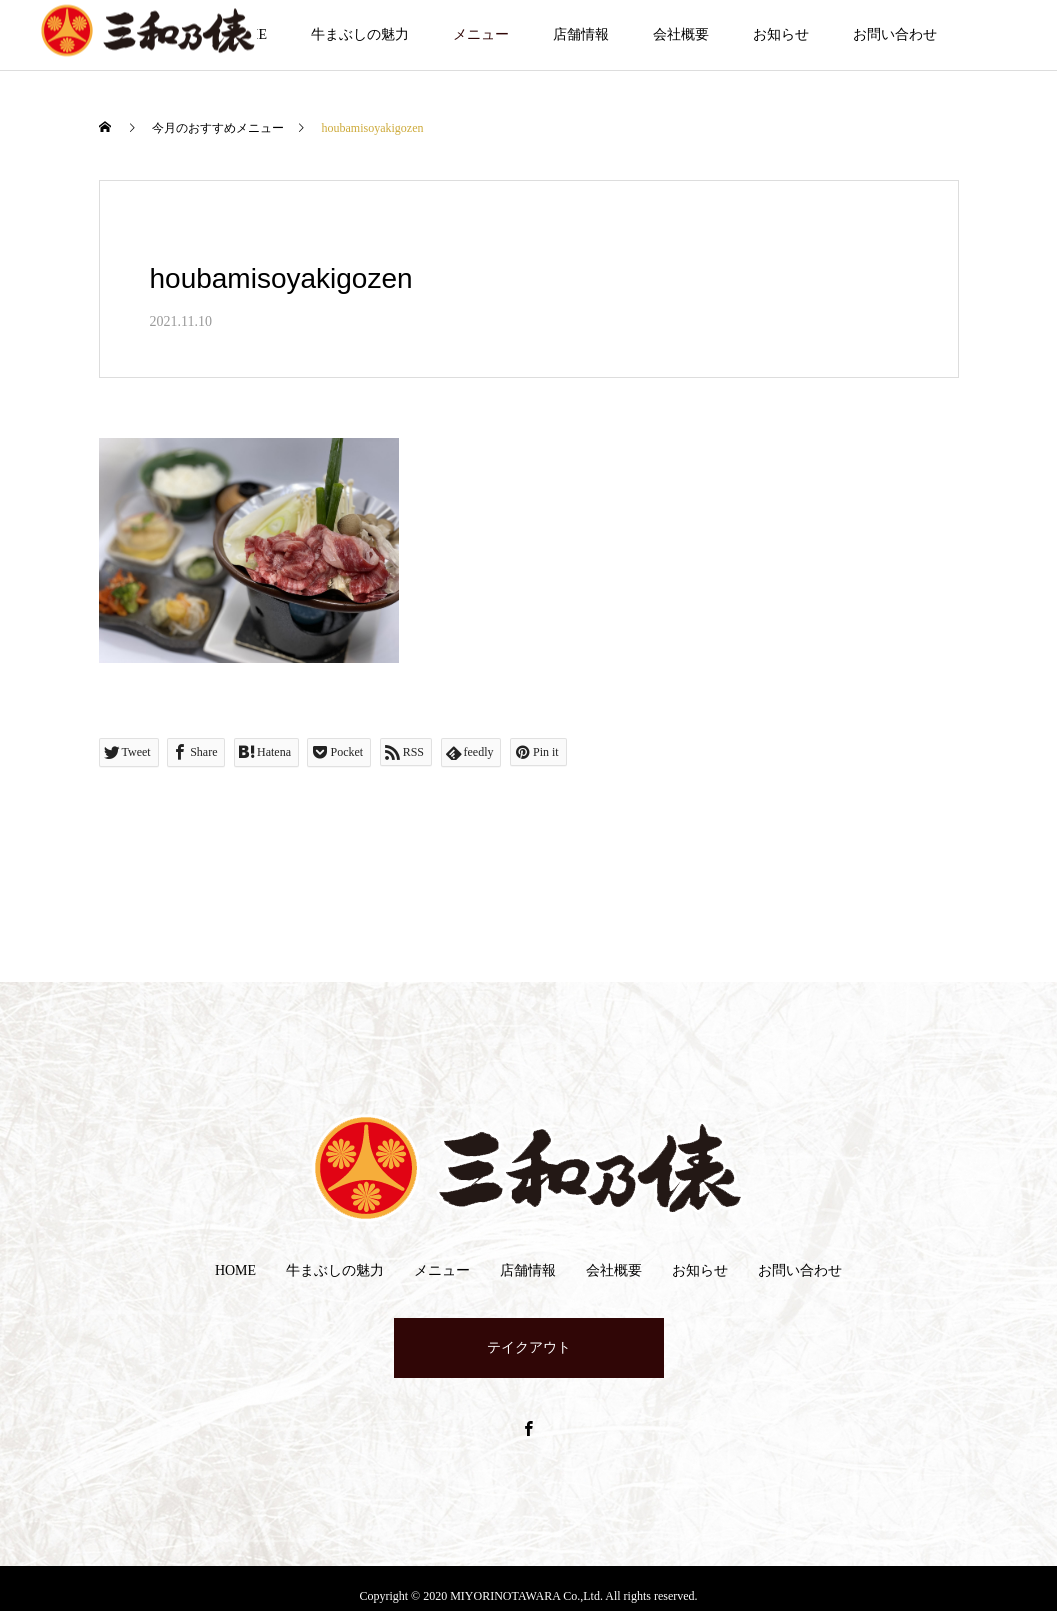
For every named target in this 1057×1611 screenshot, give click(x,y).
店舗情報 (581, 34)
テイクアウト (529, 1347)
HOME (235, 1270)
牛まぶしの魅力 (360, 34)
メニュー (481, 34)
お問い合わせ (895, 34)
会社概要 (681, 34)
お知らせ (781, 34)
